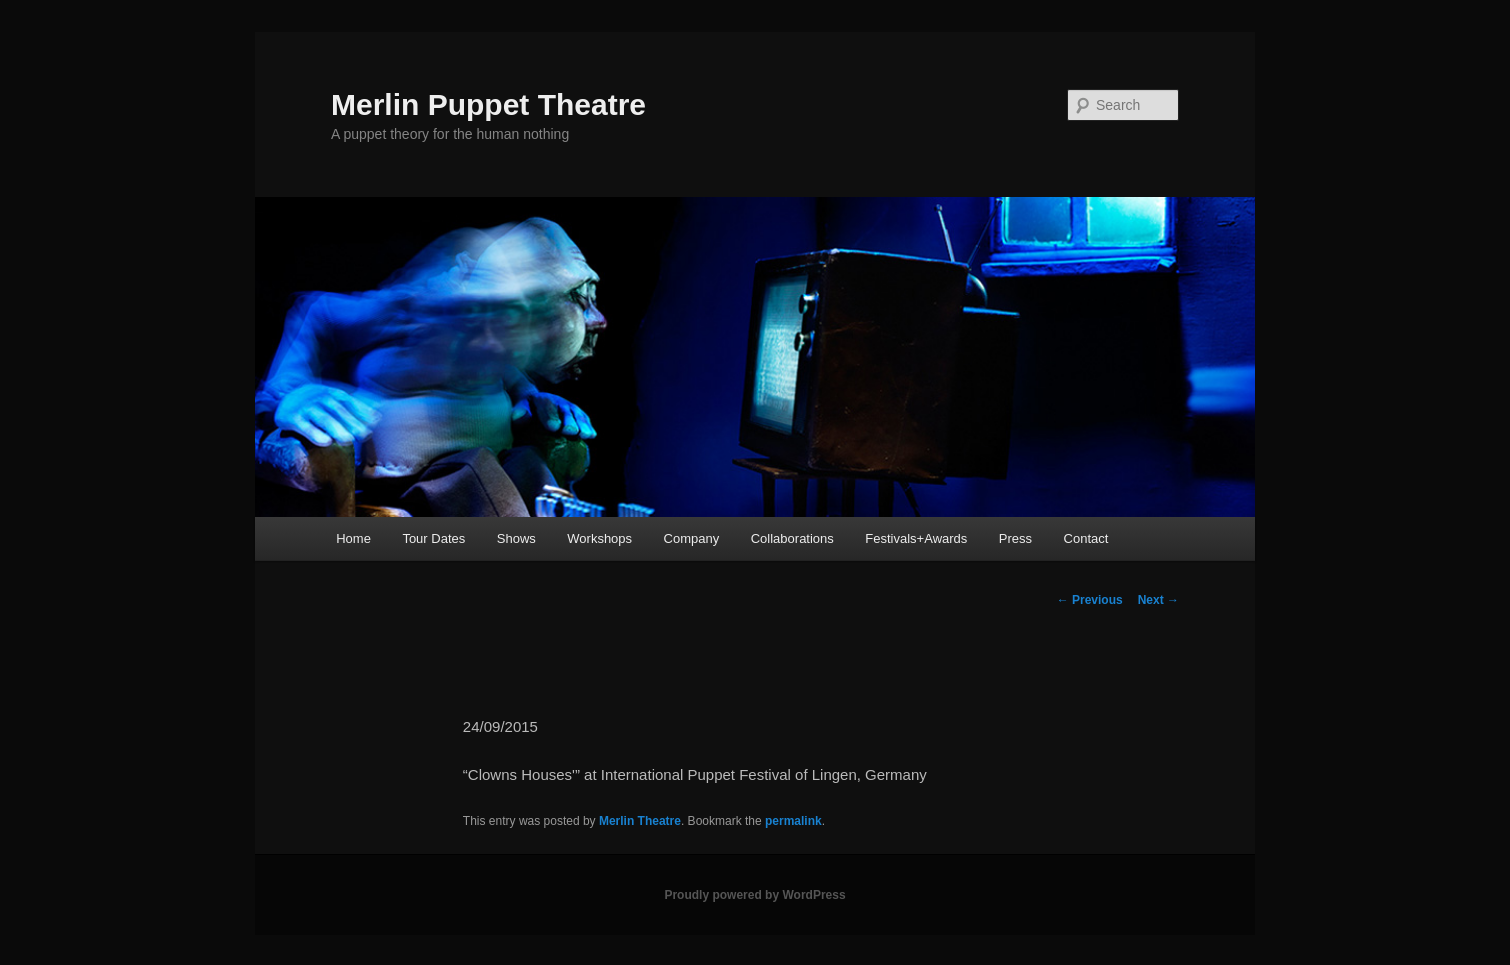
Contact (1086, 538)
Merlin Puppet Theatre (488, 104)
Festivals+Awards (916, 538)
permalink (793, 821)
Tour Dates (433, 538)
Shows (516, 538)
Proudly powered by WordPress (754, 895)
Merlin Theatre (640, 821)
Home (353, 538)
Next (1158, 600)
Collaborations (792, 538)
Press (1015, 538)
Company (692, 538)
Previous (1090, 600)
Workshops (599, 538)
